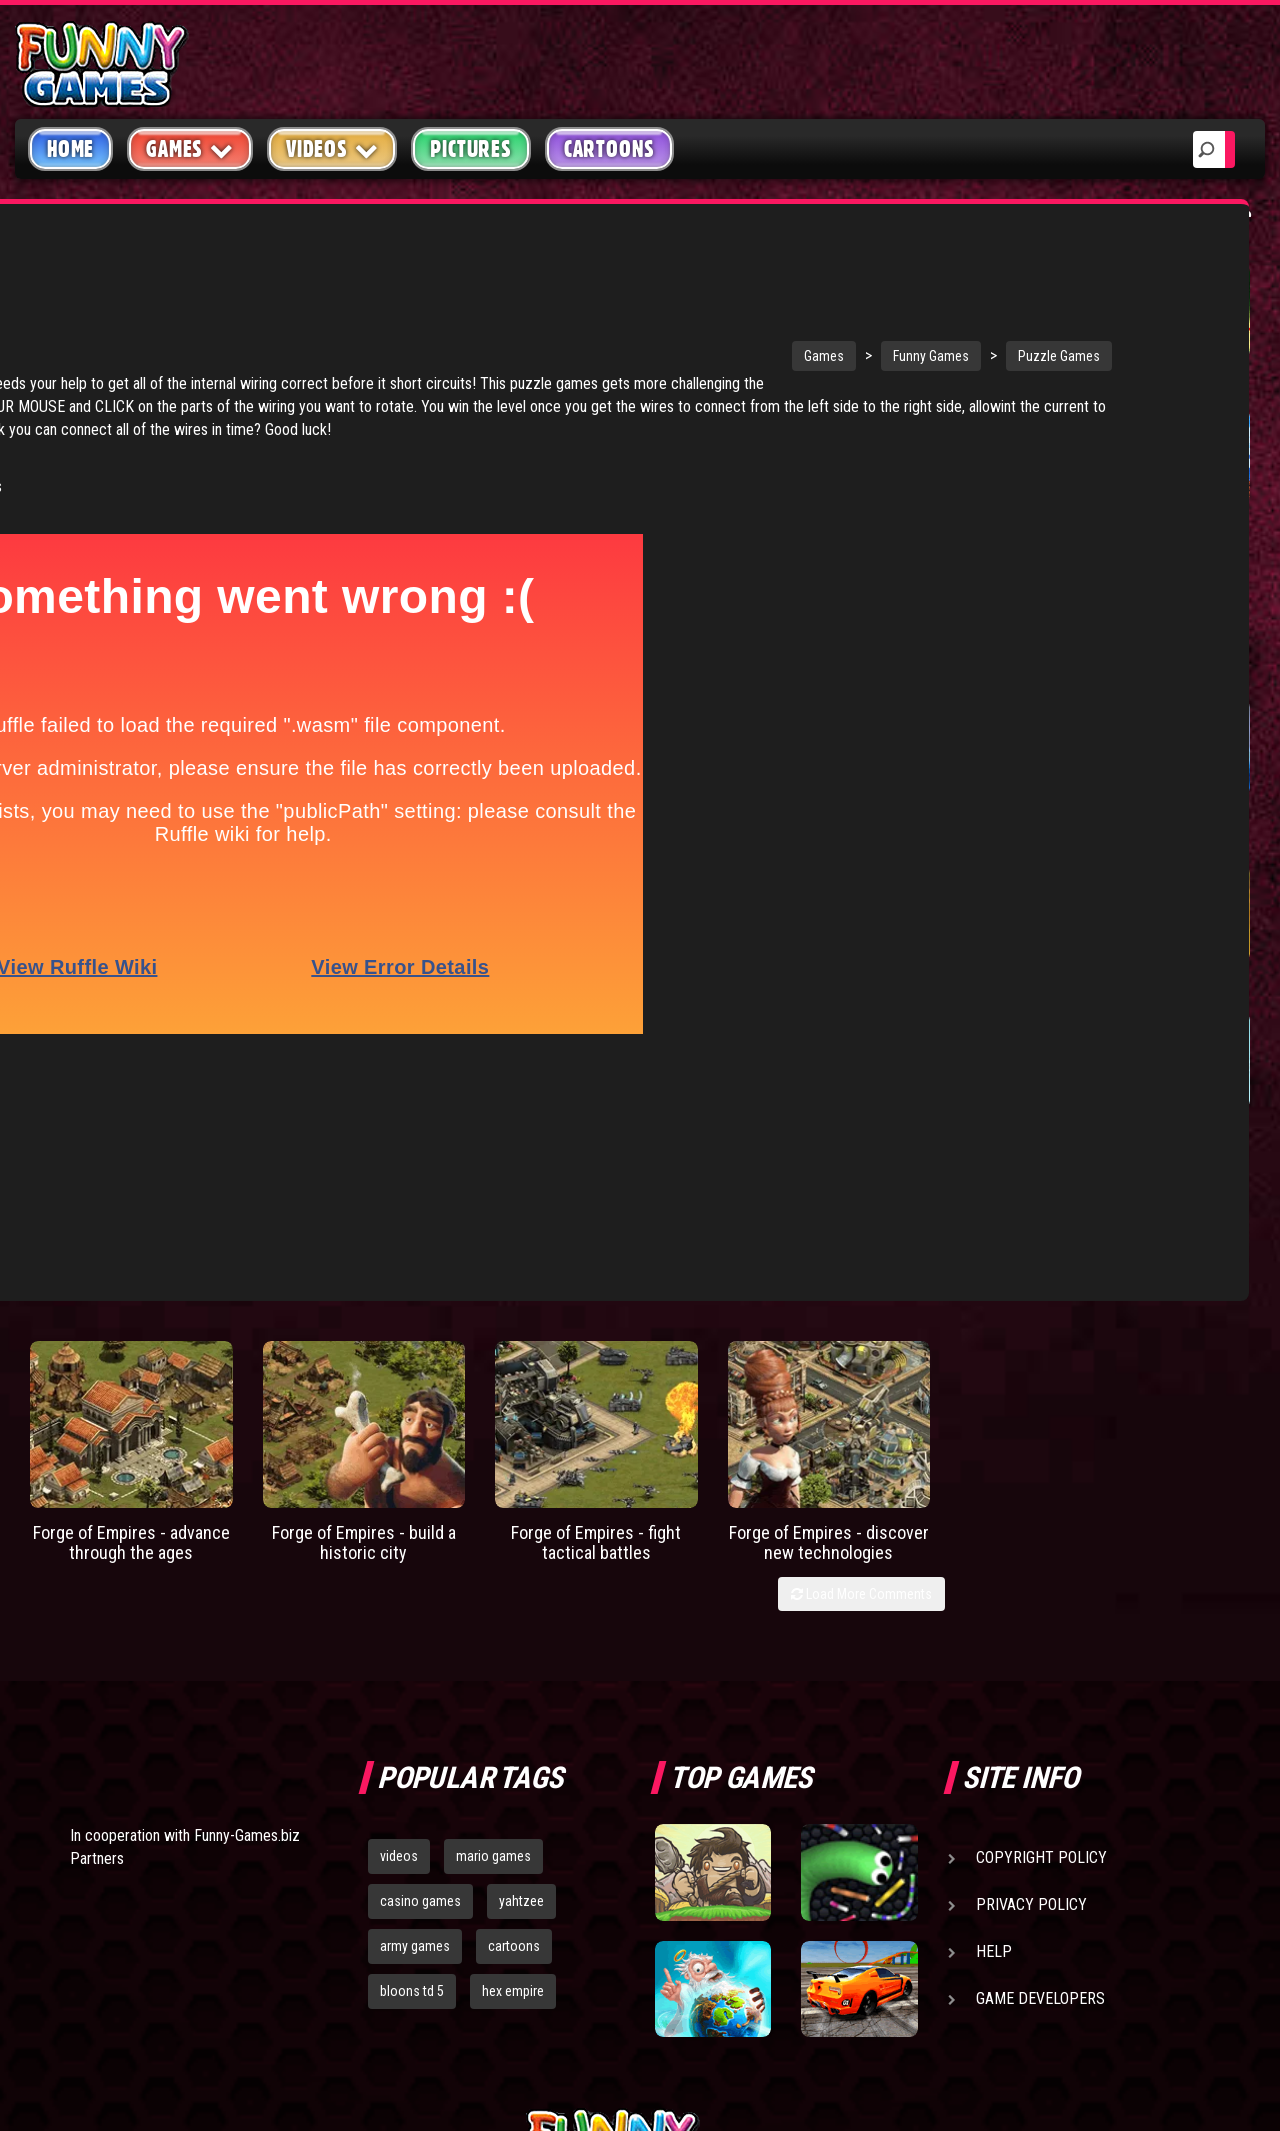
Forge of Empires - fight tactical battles (596, 1281)
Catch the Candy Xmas (1179, 830)
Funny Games (694, 289)
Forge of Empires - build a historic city (364, 1281)
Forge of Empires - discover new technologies (829, 1281)
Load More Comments (861, 1334)
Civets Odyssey (1191, 986)
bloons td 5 (412, 1731)
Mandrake (1170, 1133)
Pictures (470, 149)
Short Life (1025, 383)
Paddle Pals (1032, 528)
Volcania (1020, 986)
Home (70, 149)
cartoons (514, 1686)
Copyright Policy (1041, 1597)
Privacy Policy (1031, 1644)
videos (399, 1596)
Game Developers (1040, 1738)
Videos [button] (332, 148)
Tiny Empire (1177, 528)
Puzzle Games (822, 289)
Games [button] (190, 148)
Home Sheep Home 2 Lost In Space (1044, 1153)
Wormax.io (1172, 383)
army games (415, 1686)
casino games (420, 1641)
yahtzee (521, 1641)
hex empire (513, 1731)
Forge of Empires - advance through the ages (131, 1281)
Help (994, 1691)
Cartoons (609, 149)
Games (587, 289)
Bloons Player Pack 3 (1039, 830)
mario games (493, 1596)
